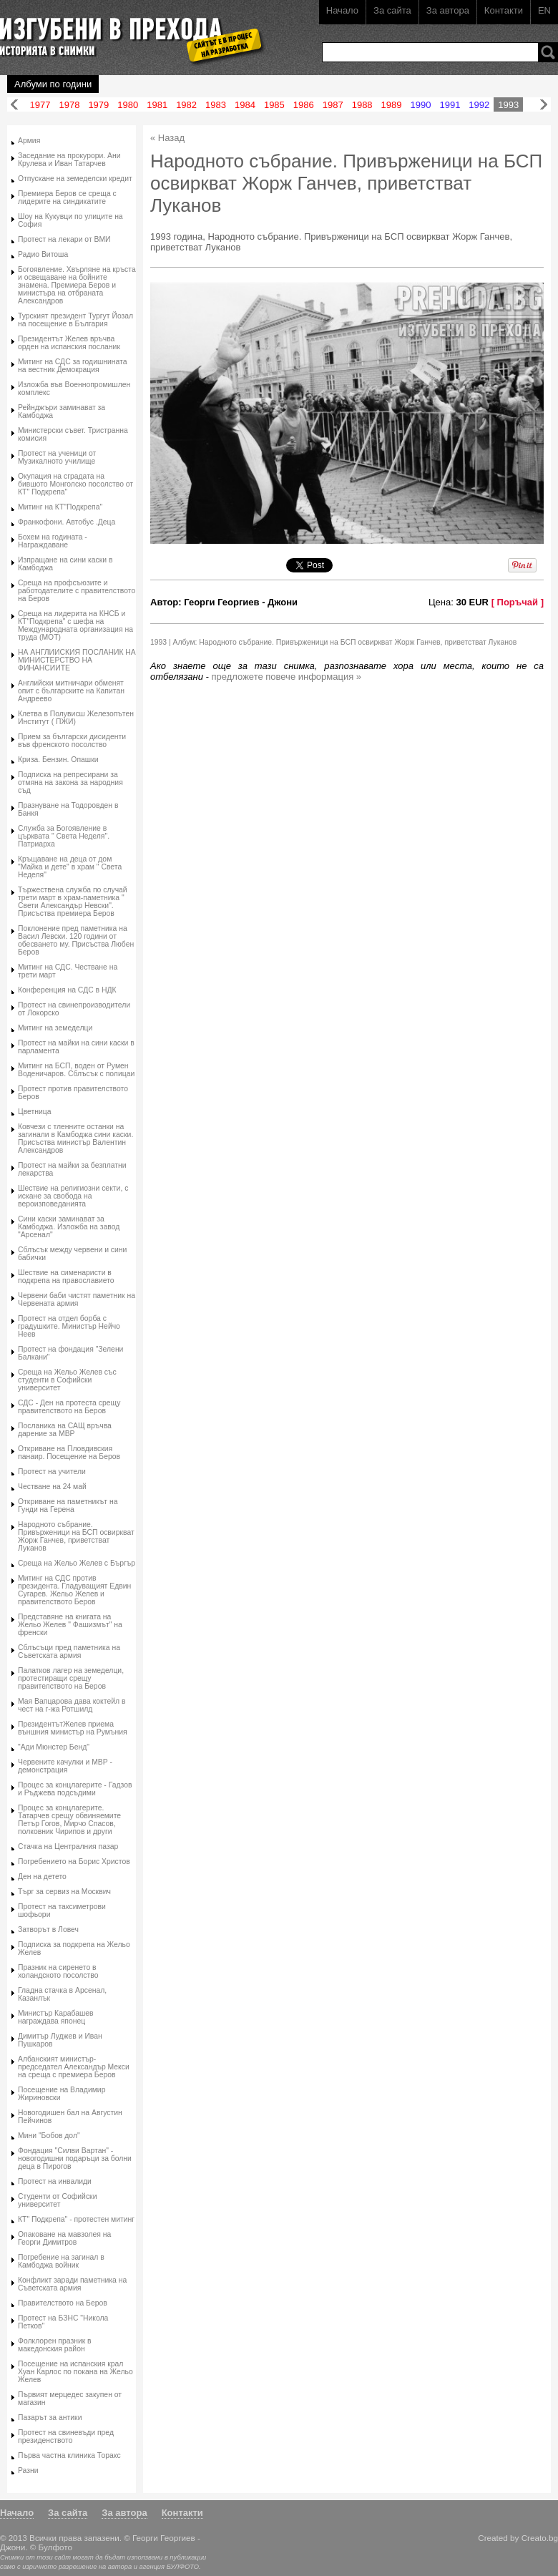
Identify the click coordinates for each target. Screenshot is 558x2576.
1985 (274, 104)
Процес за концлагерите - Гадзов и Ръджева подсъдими (75, 1789)
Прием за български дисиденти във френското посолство (72, 740)
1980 (127, 104)
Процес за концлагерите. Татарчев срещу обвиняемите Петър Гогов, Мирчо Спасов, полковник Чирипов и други (69, 1819)
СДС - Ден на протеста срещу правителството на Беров (69, 1407)
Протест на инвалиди (55, 2181)
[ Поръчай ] (517, 602)
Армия (29, 141)
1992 (479, 104)
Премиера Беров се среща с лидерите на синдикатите (67, 197)
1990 (421, 104)
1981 (157, 104)
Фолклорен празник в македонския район (55, 2345)
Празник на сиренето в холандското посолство (58, 1971)
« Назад (167, 137)
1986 (303, 104)
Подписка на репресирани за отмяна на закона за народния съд (70, 782)
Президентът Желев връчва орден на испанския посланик (69, 343)
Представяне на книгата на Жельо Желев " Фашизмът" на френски (70, 1624)
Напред (544, 104)
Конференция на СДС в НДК (67, 990)
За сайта (392, 10)
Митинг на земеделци (55, 1028)
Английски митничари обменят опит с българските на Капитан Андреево (71, 691)
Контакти (503, 10)
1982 (186, 104)
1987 (333, 104)
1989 (391, 104)
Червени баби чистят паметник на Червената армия (76, 1299)
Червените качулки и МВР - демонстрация (65, 1766)
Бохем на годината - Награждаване (52, 541)
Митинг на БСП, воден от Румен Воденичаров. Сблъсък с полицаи (76, 1070)
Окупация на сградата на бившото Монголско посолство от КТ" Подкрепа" (75, 484)
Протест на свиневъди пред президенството (66, 2436)
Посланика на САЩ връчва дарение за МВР (65, 1430)
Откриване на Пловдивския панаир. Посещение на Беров (69, 1452)
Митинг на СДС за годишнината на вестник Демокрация (72, 366)
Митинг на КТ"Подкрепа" (60, 507)
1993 (508, 104)
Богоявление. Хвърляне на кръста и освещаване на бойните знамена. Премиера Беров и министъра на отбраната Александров (77, 285)
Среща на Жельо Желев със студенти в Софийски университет (67, 1380)
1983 (215, 104)
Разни (28, 2470)
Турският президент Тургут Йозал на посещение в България (75, 320)
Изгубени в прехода (126, 31)
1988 (362, 104)
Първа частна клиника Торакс (69, 2455)
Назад (14, 104)
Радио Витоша (43, 254)
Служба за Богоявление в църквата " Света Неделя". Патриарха (63, 836)
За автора (447, 10)
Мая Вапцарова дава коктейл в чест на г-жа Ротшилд (71, 1705)
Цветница (35, 1112)
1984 (245, 104)
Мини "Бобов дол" (49, 2136)
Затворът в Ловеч (48, 1929)
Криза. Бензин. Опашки (58, 759)
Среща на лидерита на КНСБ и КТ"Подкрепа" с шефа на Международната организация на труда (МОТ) (75, 625)
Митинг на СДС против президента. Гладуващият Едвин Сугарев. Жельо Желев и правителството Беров (74, 1590)
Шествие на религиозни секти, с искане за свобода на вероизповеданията (73, 1196)
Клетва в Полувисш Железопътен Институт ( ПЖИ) (76, 718)
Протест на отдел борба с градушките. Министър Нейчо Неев (69, 1326)
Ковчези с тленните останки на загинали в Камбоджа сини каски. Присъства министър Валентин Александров (75, 1138)
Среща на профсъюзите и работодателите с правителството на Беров (76, 590)
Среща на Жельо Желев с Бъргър (76, 1563)
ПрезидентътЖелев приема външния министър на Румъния (72, 1728)
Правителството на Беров (62, 2303)
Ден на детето (42, 1876)
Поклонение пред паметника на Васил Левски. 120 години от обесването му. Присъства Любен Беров (76, 940)
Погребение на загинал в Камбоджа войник (61, 2261)
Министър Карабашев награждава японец (56, 2017)
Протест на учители (52, 1471)
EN (544, 10)
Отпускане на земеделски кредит (75, 178)
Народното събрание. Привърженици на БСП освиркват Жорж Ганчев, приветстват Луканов (76, 1536)
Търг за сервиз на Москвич (64, 1892)
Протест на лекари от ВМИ (64, 239)
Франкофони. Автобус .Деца (66, 522)
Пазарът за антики (50, 2417)
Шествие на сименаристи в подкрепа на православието (66, 1276)
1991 (449, 104)
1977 (40, 104)
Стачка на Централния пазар (68, 1846)
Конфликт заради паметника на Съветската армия (72, 2284)
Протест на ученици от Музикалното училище (57, 457)
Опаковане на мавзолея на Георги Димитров (64, 2238)
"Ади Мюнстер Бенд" (53, 1747)
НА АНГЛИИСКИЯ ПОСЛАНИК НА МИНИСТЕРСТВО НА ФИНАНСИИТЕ (77, 660)
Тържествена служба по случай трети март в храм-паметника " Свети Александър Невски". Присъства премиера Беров (72, 901)
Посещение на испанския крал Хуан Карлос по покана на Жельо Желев (75, 2372)
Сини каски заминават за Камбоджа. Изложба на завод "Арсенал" (68, 1227)
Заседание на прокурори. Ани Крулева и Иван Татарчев (69, 159)
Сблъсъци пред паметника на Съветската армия (69, 1651)
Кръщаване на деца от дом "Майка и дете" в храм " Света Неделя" (70, 867)
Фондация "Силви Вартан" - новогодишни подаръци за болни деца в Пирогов (75, 2158)
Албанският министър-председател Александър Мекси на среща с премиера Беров (73, 2067)
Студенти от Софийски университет (57, 2200)
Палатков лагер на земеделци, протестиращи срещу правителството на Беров (71, 1678)
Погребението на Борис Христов (74, 1861)
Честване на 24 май (52, 1487)
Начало (342, 10)
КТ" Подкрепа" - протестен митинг (76, 2219)
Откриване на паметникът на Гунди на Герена (67, 1505)
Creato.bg (540, 2537)
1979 (98, 104)
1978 (69, 104)
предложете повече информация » (287, 676)
